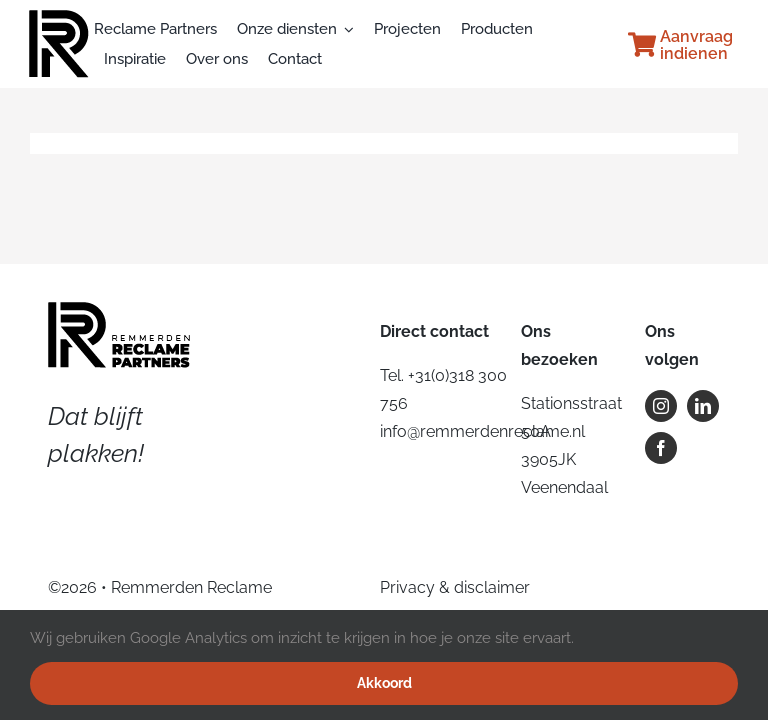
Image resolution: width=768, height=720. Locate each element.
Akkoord (384, 683)
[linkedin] (703, 406)
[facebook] (661, 448)
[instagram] (661, 406)
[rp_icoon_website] (59, 17)
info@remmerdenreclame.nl (482, 431)
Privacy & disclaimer (455, 587)
